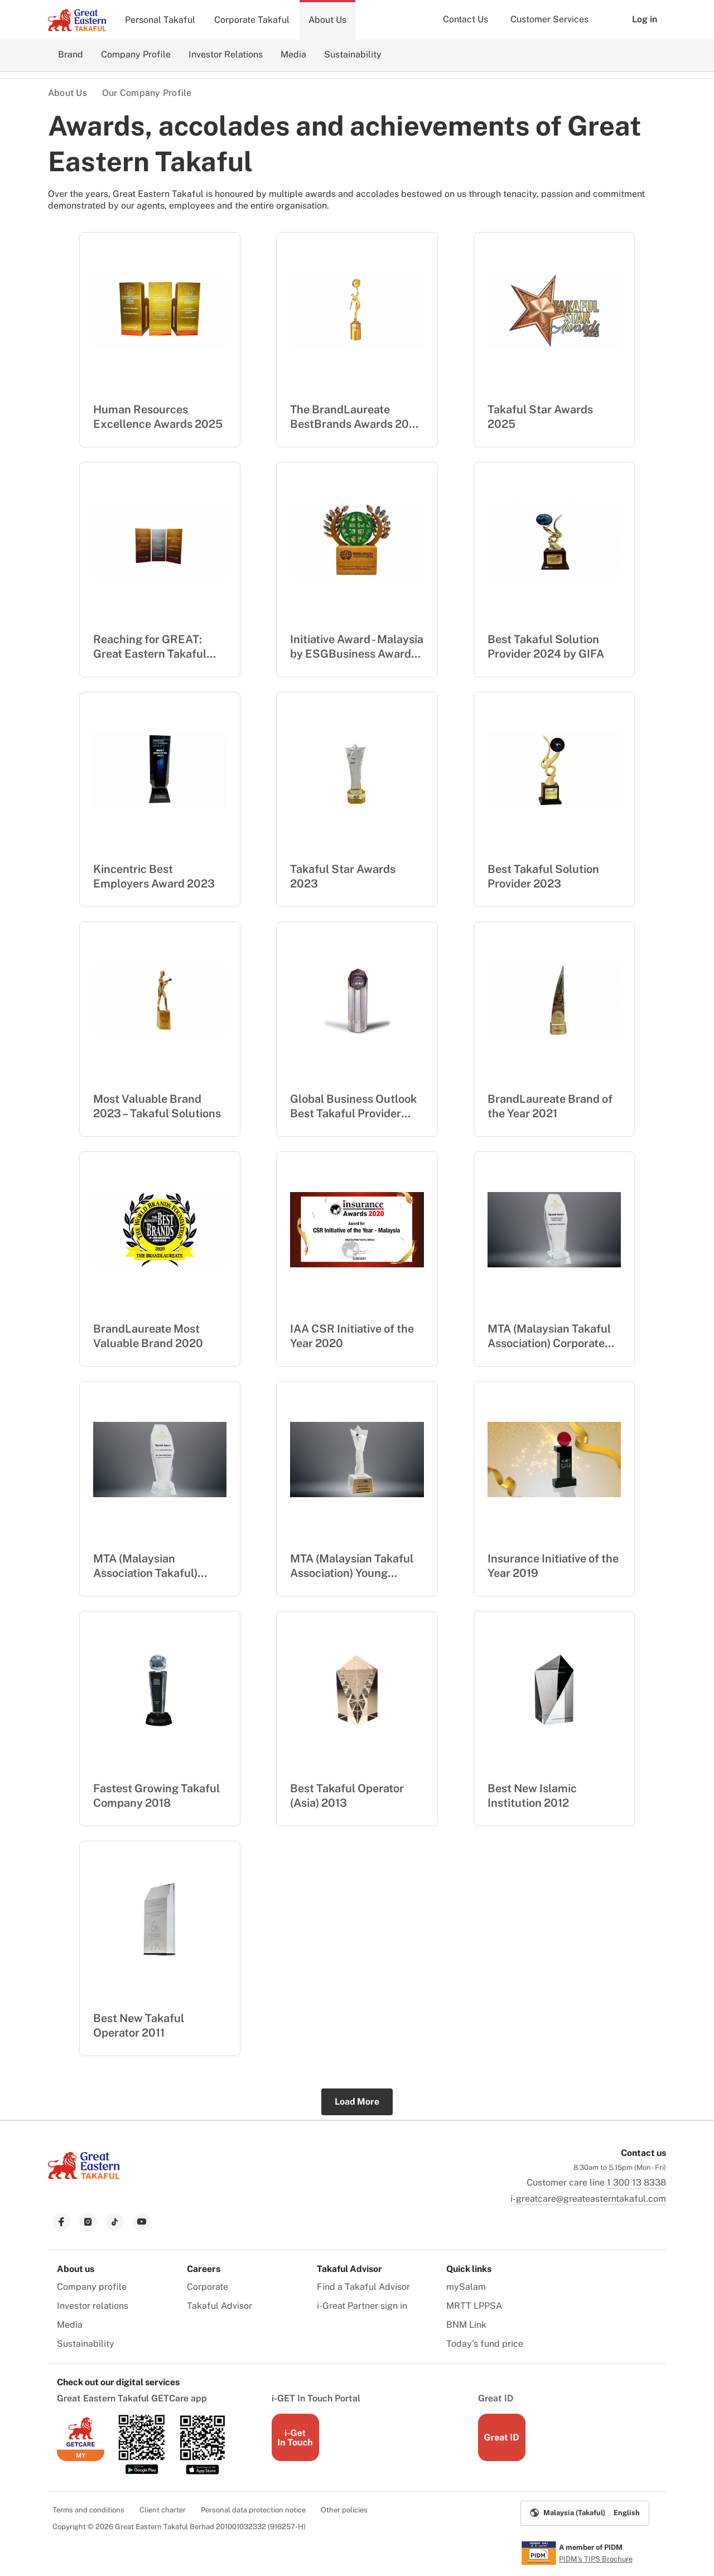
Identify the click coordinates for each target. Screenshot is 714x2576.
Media (293, 54)
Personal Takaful (160, 20)
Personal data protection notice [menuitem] (253, 2510)
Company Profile (136, 54)
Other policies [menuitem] (344, 2510)
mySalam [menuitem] (466, 2286)
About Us (327, 20)
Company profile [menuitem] (92, 2286)
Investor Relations (226, 54)
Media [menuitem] (70, 2324)
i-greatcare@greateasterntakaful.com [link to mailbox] (588, 2198)
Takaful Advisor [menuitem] (219, 2305)
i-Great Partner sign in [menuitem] (362, 2305)
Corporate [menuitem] (207, 2286)
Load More (357, 2101)
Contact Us (465, 19)
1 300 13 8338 (636, 2182)
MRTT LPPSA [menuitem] (474, 2305)
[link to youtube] (142, 2222)
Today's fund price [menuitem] (484, 2343)
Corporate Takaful (252, 20)
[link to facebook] (61, 2222)
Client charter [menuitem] (162, 2510)
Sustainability (353, 54)
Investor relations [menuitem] (92, 2305)
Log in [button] (636, 19)
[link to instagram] (88, 2222)
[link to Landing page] (83, 2180)
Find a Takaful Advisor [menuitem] (363, 2286)
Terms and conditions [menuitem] (88, 2510)
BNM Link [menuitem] (466, 2324)
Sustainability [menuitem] (85, 2343)
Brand (70, 54)
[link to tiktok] (115, 2222)
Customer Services (549, 19)
